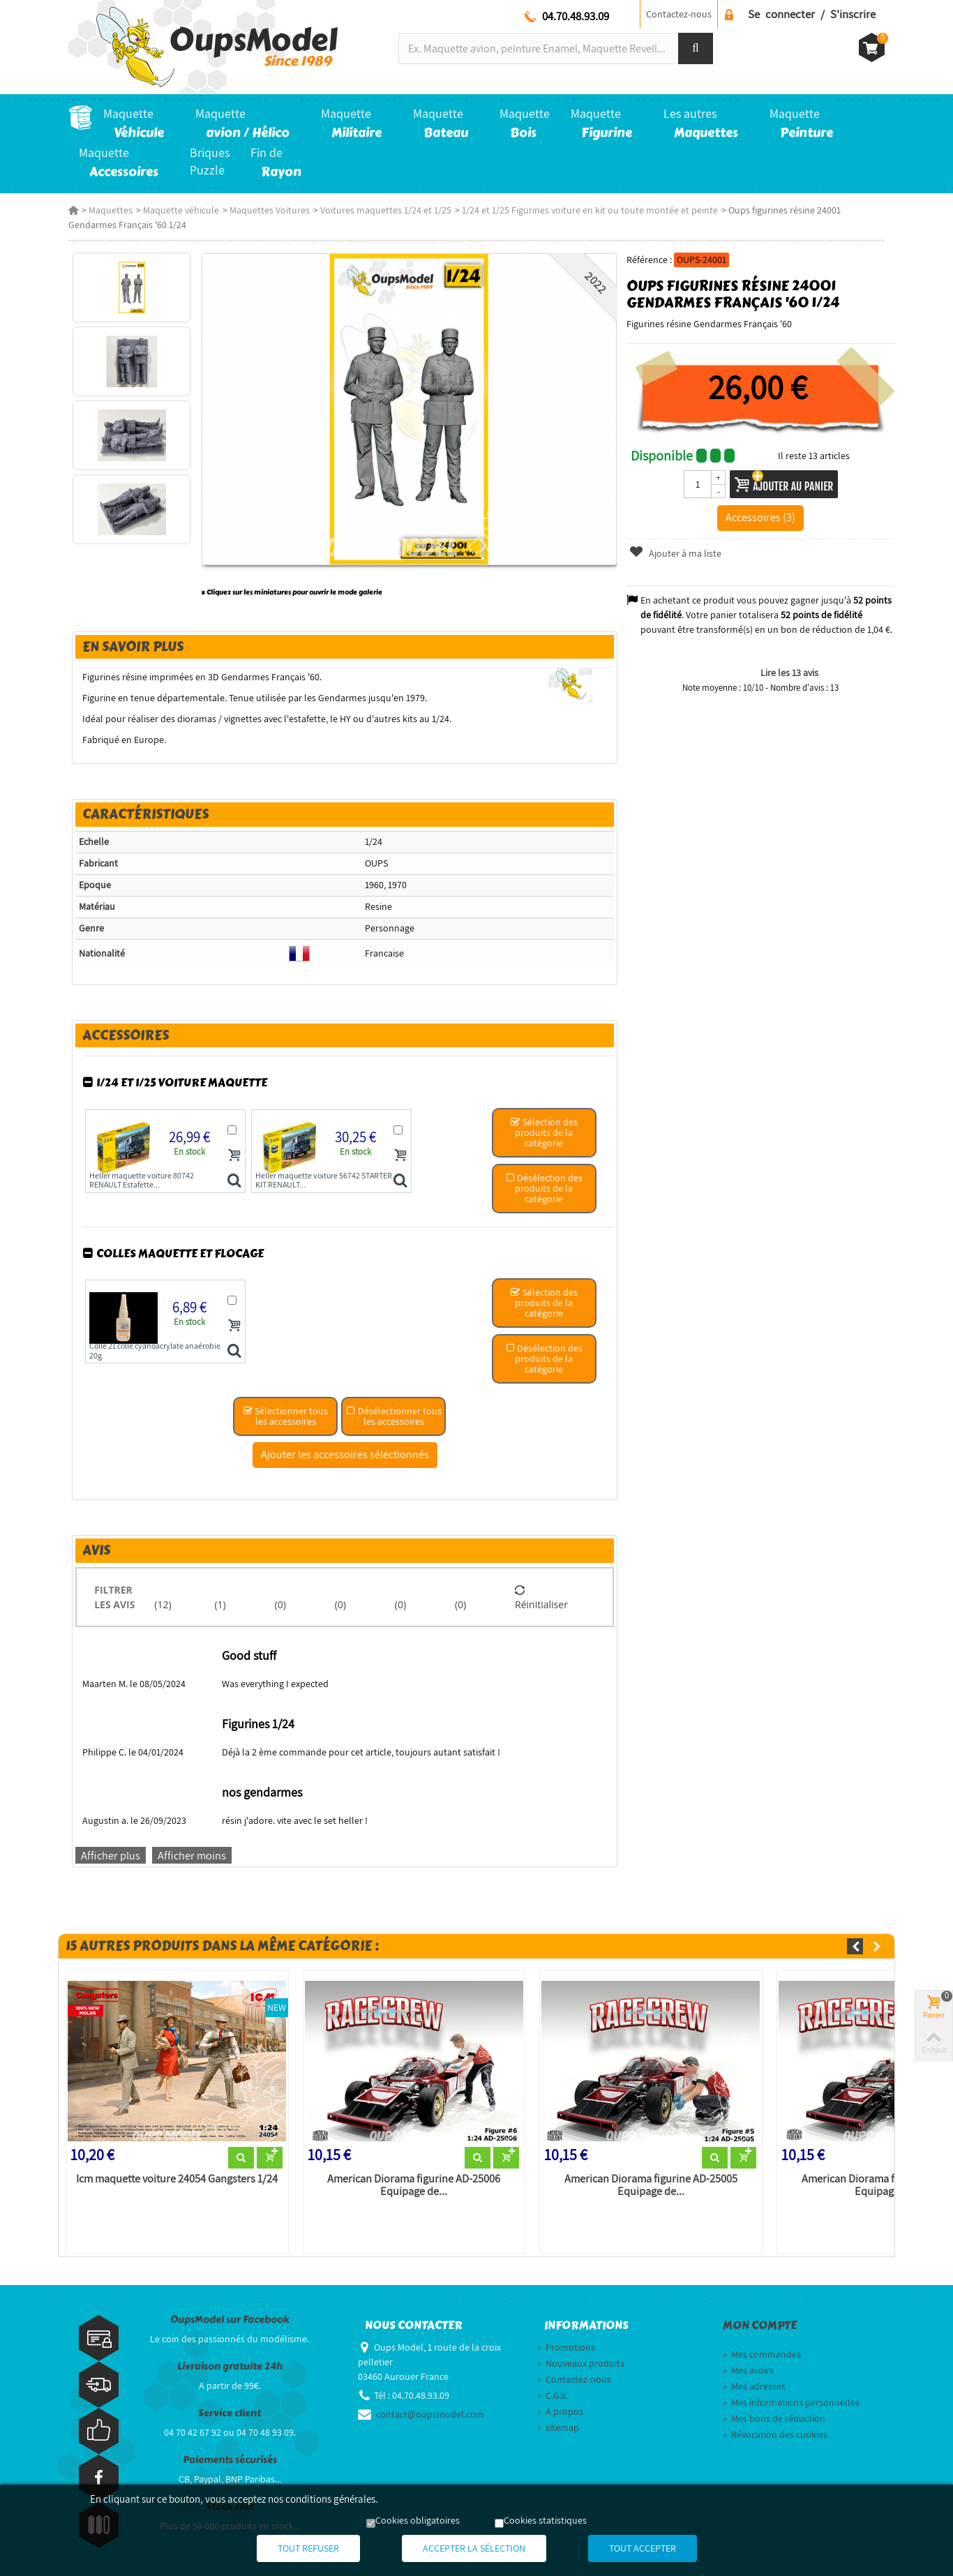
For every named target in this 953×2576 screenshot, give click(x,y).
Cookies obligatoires (417, 2520)
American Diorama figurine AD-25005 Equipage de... (650, 2185)
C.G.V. (552, 2395)
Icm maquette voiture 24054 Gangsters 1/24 (177, 2179)
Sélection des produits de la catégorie (544, 1132)
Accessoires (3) (760, 517)
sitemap (558, 2427)
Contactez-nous (679, 14)
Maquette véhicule (181, 210)
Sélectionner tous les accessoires (285, 1416)
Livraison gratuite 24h (230, 2366)
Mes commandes (762, 2354)
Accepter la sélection (474, 2548)
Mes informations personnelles (791, 2402)
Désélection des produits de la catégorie (544, 1188)
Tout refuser (308, 2548)
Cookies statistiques (545, 2520)
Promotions (566, 2347)
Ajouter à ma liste (675, 553)
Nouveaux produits (580, 2363)
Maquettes (111, 210)
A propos (560, 2411)
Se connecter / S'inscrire (812, 14)
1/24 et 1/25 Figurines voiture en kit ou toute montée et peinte (590, 210)
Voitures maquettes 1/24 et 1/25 (385, 210)
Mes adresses (754, 2386)
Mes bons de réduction (774, 2418)
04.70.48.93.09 (575, 16)
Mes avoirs (748, 2370)
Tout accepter (642, 2548)
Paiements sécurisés (230, 2460)
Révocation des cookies (775, 2434)
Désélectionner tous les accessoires (394, 1416)
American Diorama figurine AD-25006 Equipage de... (413, 2185)
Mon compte (760, 2325)
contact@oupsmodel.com (430, 2414)
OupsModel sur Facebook (230, 2319)
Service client (229, 2413)
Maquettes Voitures (270, 210)
